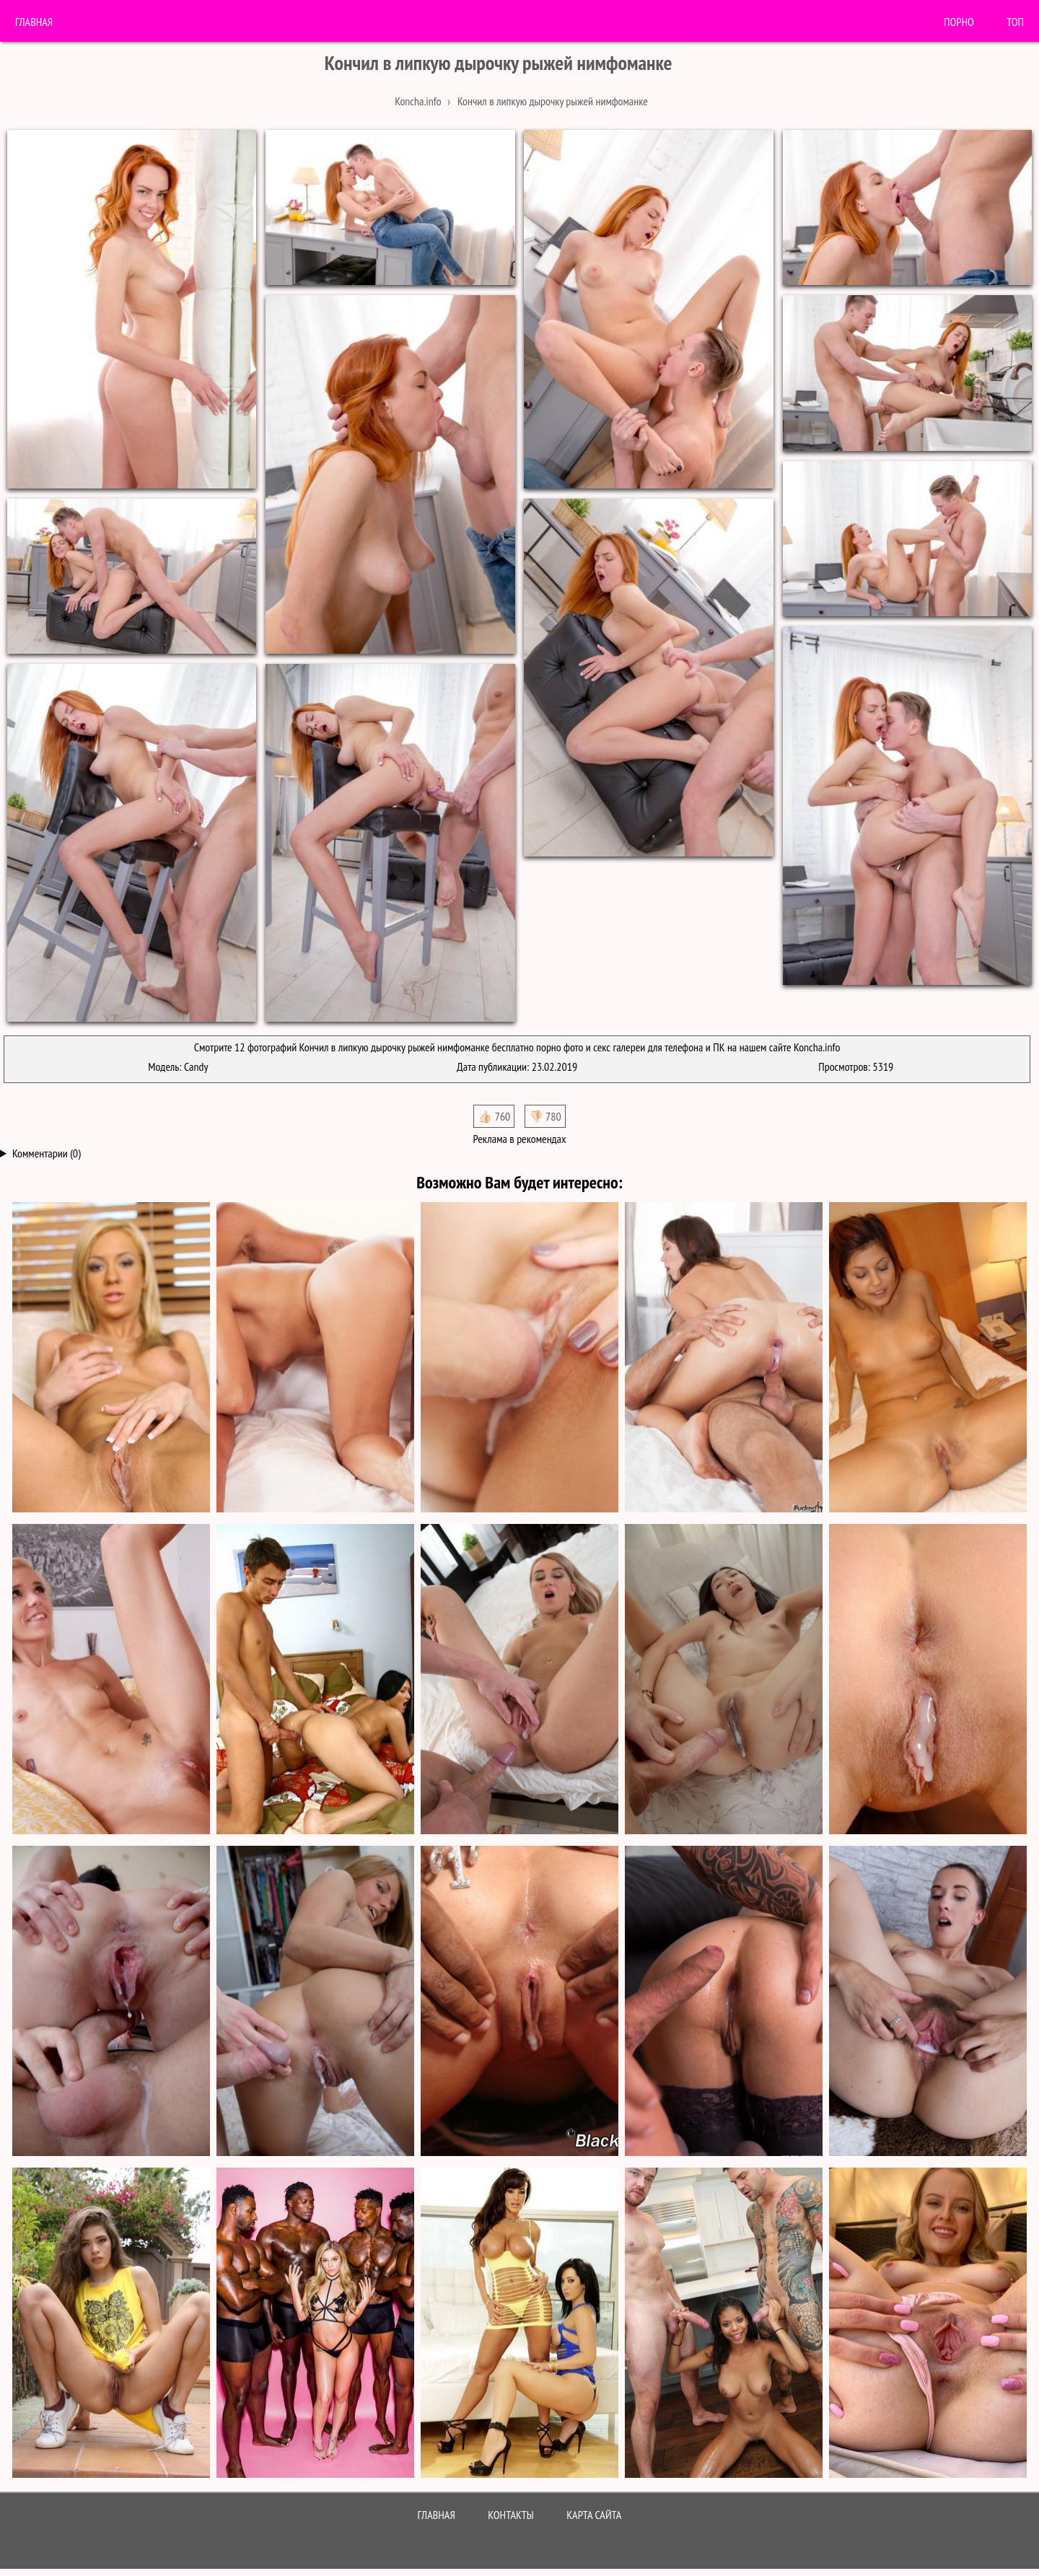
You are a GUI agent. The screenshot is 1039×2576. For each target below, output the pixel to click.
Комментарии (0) (46, 1153)
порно (959, 21)
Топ (1015, 21)
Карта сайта (593, 2514)
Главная (34, 21)
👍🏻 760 (494, 1116)
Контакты (511, 2514)
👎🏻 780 (545, 1116)
